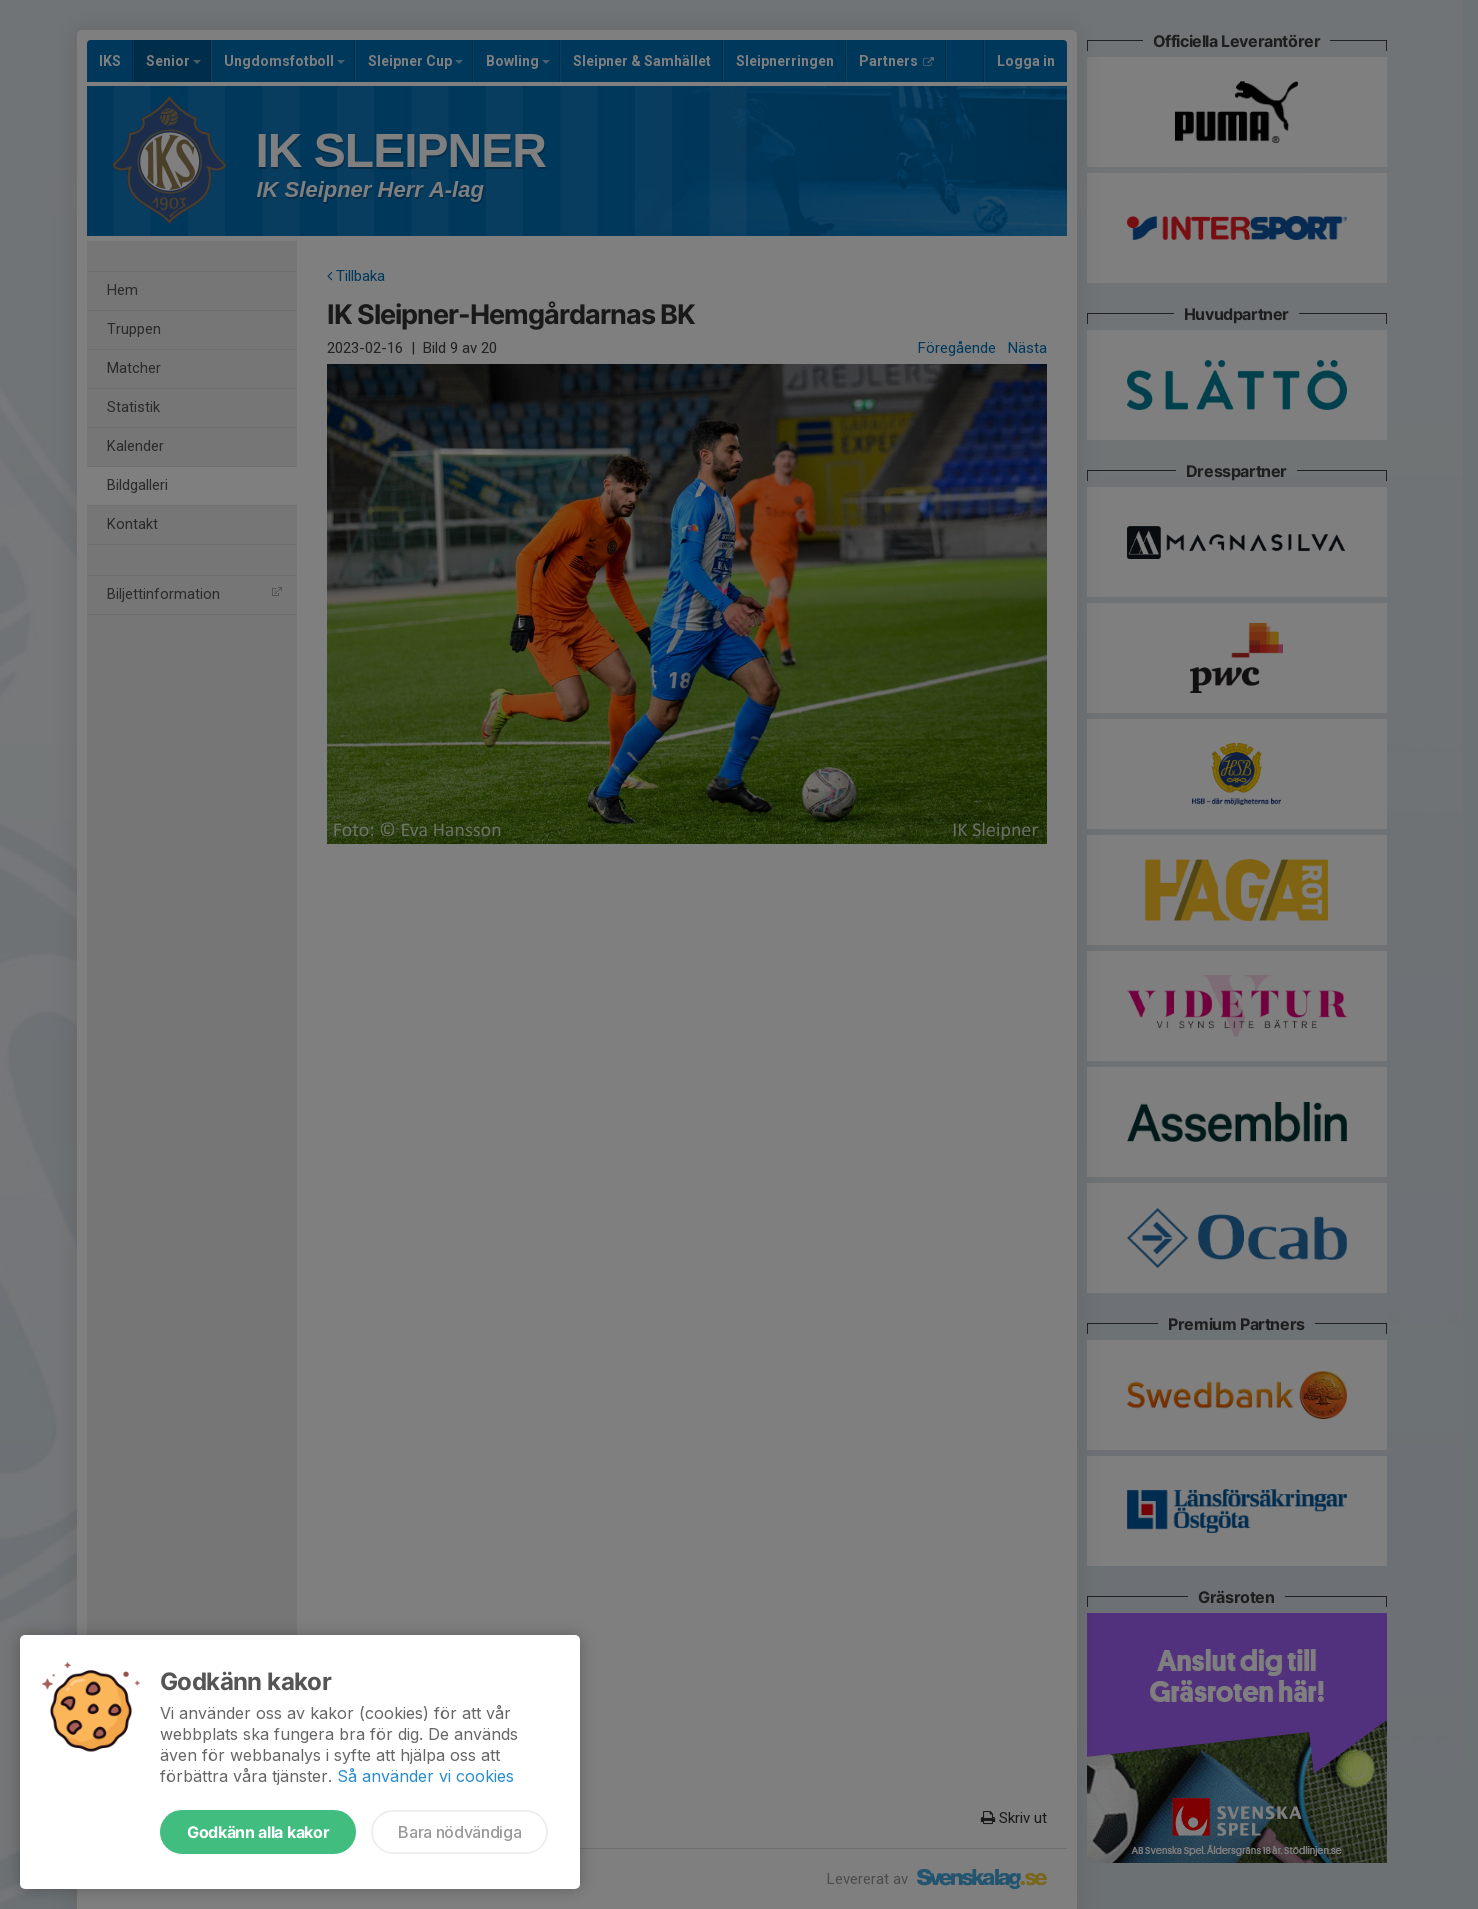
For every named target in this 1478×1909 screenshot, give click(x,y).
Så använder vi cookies (425, 1776)
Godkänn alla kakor (258, 1832)
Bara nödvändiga (459, 1832)
